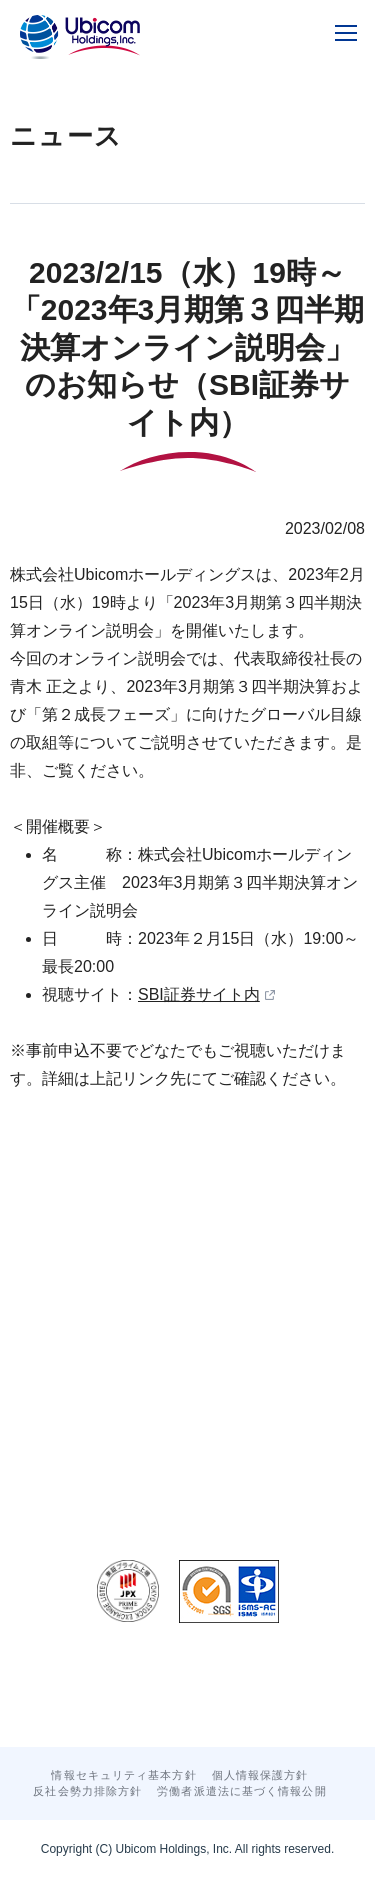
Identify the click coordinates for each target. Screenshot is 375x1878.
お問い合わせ (125, 1706)
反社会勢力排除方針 (87, 1791)
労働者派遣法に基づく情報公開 (241, 1791)
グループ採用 (291, 1687)
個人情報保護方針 (260, 1775)
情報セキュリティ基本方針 (123, 1775)
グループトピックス (163, 1687)
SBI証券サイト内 (199, 994)
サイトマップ (231, 1706)
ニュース (50, 1687)
